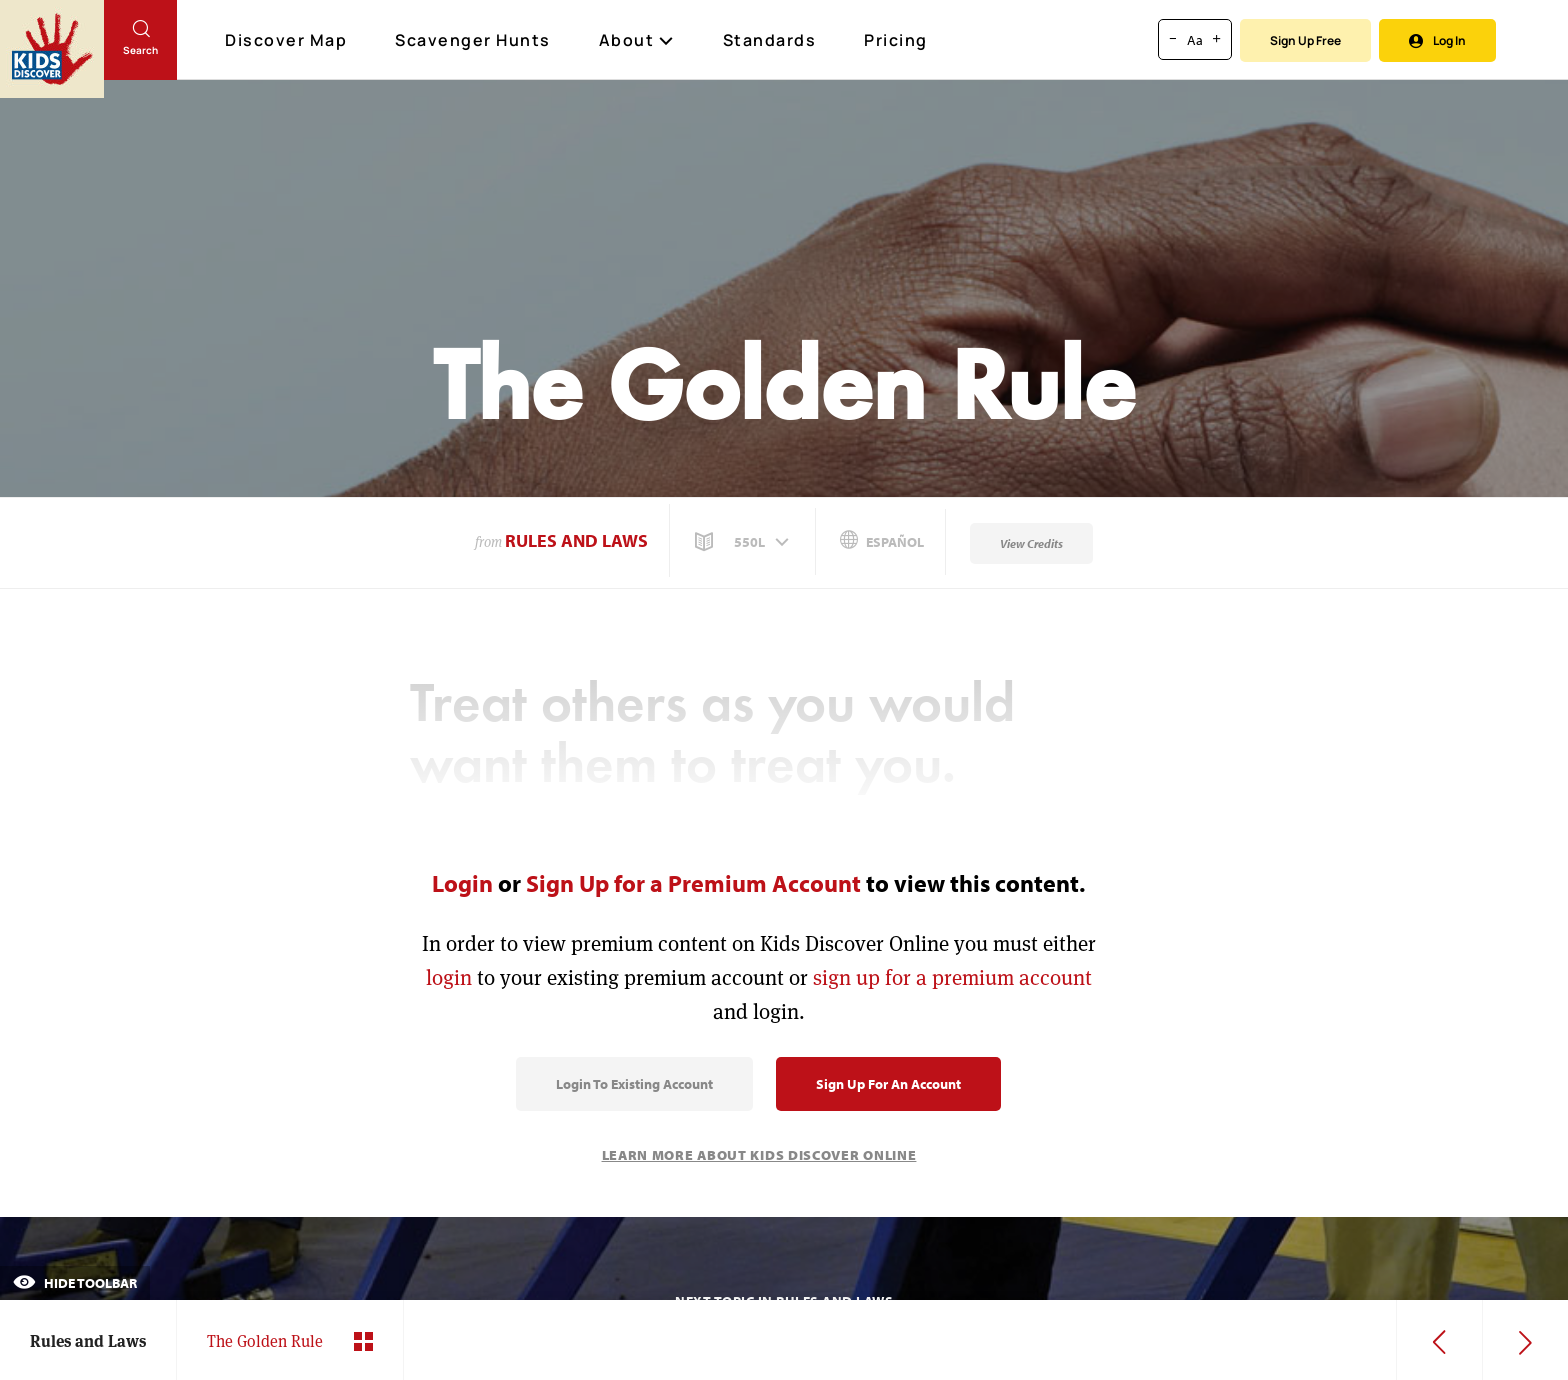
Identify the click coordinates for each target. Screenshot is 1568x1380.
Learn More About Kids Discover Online (759, 1155)
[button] (744, 542)
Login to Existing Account (634, 1084)
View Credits (1031, 543)
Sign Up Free (1305, 40)
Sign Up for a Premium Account (693, 883)
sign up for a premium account (952, 977)
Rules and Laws (576, 540)
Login (462, 883)
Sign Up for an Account (888, 1084)
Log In (1437, 40)
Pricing (896, 40)
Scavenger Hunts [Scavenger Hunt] (474, 41)
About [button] (637, 40)
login (449, 977)
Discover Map (288, 40)
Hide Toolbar (75, 1283)
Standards (770, 40)
